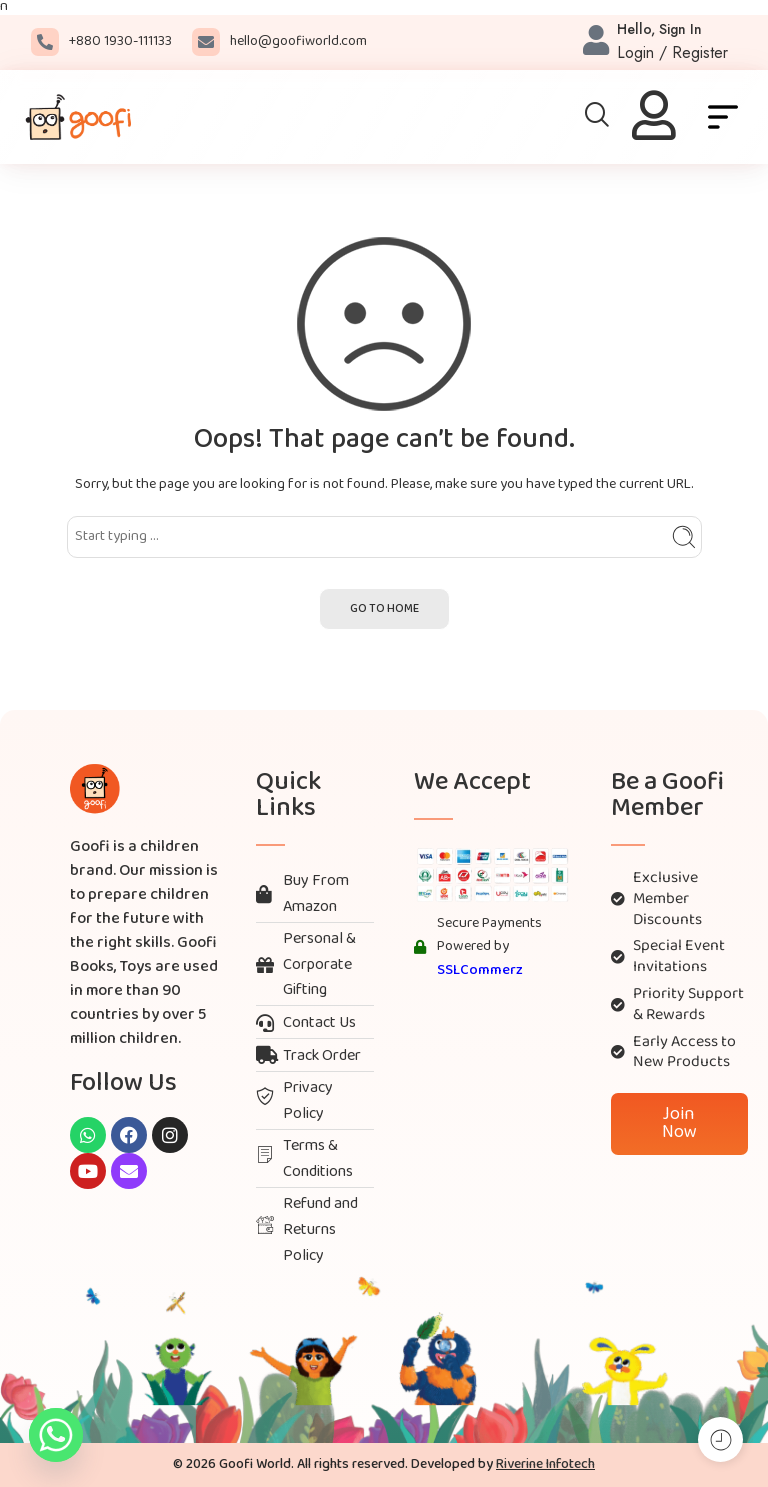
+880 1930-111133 (120, 41)
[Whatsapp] (56, 1435)
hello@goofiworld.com (298, 41)
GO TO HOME (384, 609)
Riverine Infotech (545, 1464)
